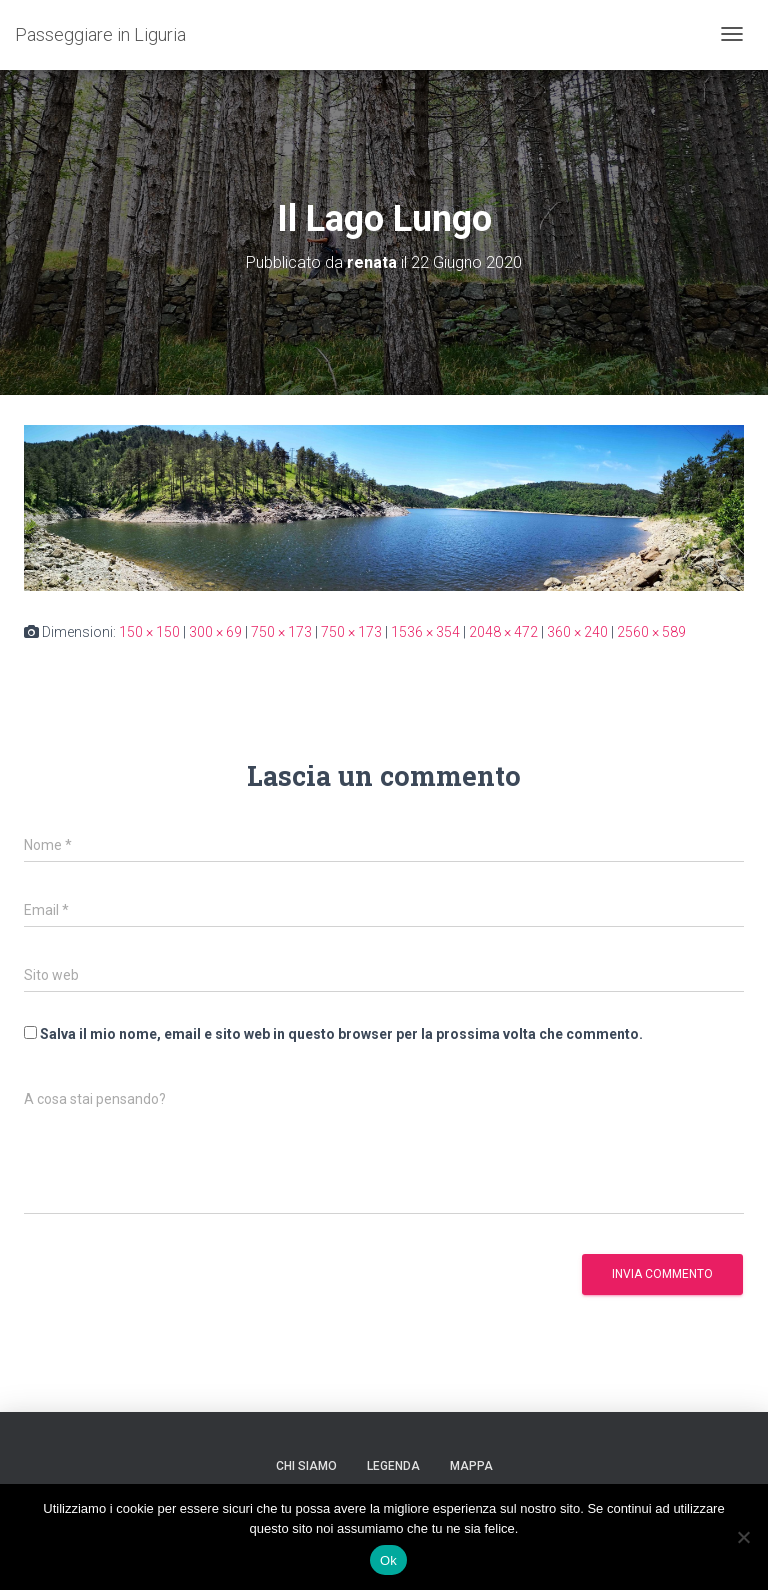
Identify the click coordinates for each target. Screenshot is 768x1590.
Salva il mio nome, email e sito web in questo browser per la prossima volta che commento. (341, 1034)
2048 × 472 (503, 632)
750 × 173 (281, 632)
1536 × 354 (425, 632)
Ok (388, 1560)
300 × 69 (215, 632)
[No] (743, 1537)
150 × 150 (149, 632)
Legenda (393, 1466)
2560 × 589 (651, 632)
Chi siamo (306, 1466)
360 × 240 (577, 632)
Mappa (471, 1466)
